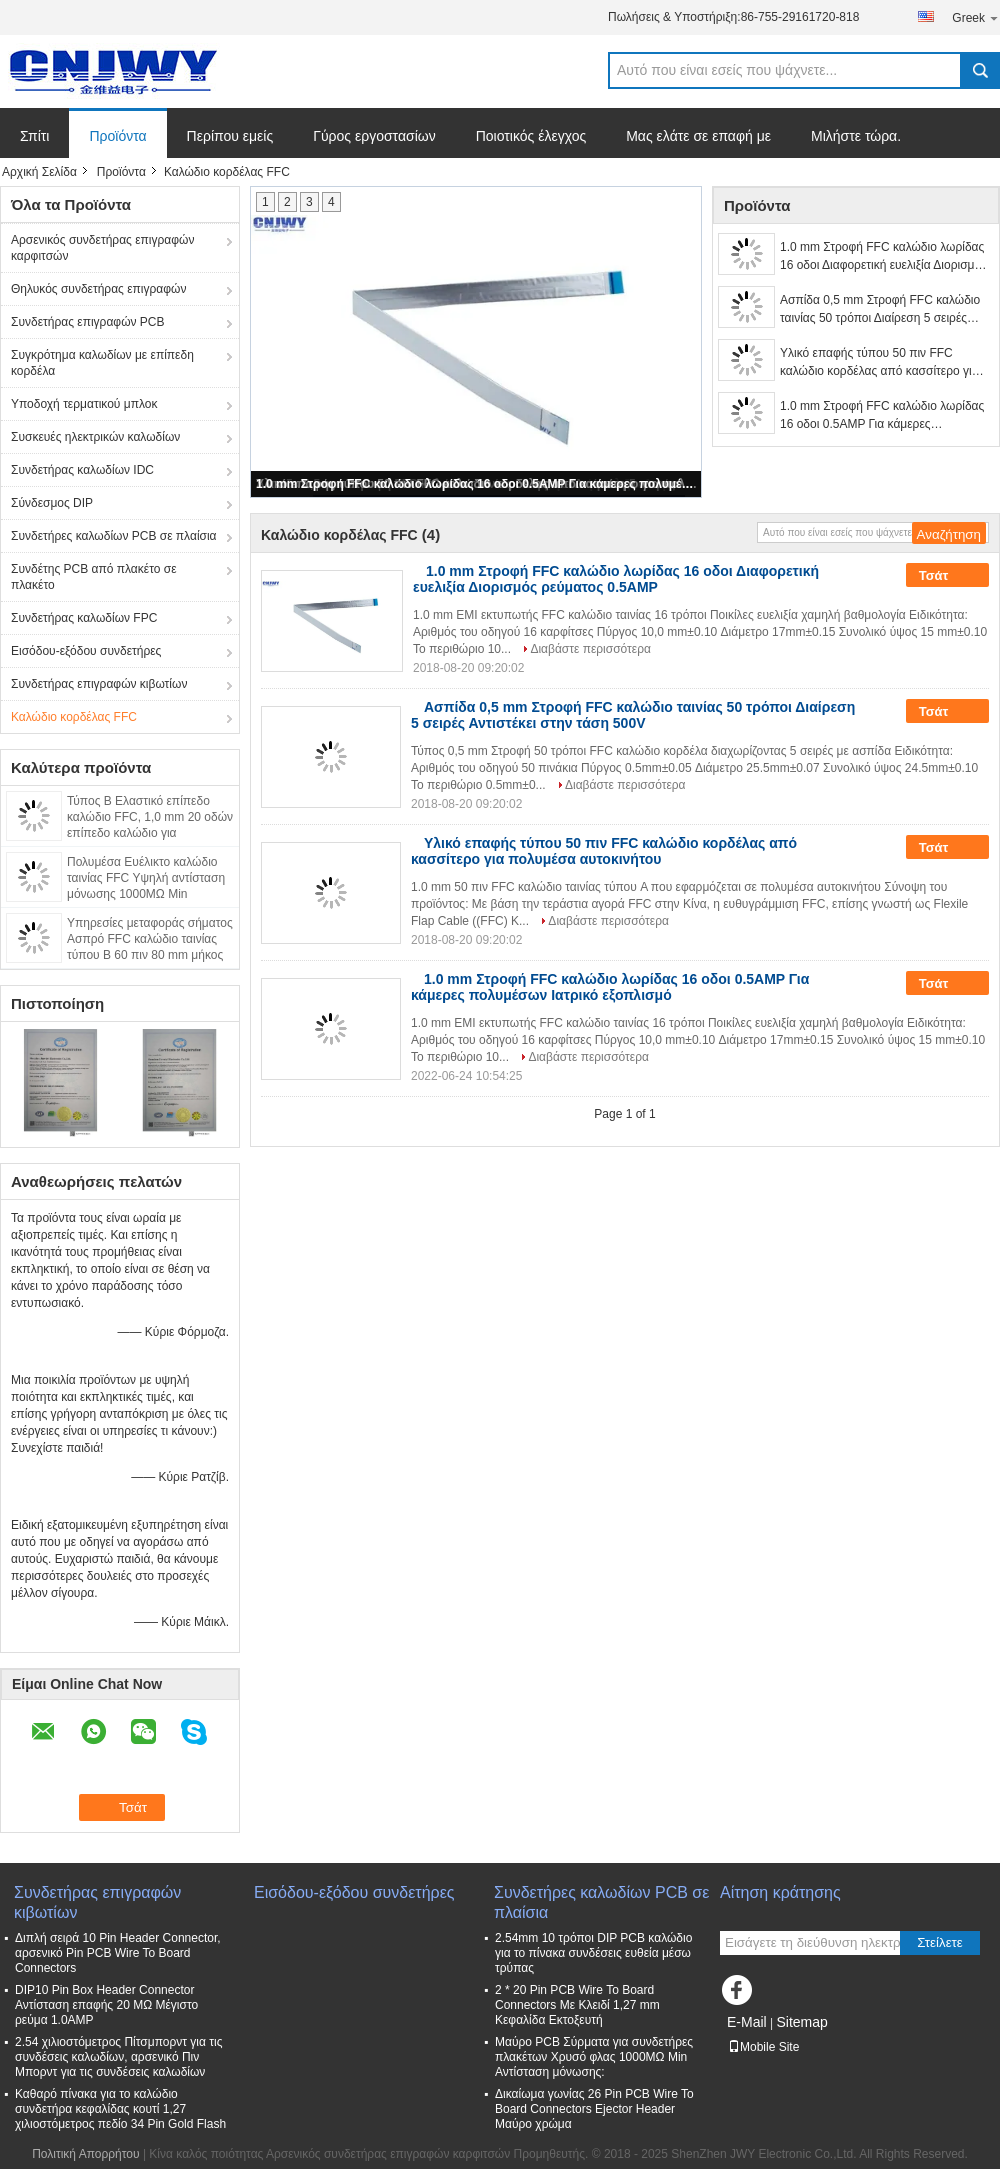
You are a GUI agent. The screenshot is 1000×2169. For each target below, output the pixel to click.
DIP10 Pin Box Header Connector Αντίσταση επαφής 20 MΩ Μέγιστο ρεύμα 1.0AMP (106, 2005)
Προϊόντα (117, 136)
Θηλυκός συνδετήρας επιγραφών (98, 289)
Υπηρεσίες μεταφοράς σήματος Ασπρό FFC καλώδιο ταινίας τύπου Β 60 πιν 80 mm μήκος (150, 939)
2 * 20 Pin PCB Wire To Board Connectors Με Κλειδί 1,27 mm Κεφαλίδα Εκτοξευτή (577, 2005)
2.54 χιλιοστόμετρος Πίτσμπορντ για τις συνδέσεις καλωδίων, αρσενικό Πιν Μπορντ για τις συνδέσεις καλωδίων (118, 2057)
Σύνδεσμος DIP (52, 503)
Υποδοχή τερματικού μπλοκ (84, 404)
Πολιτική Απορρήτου (85, 2154)
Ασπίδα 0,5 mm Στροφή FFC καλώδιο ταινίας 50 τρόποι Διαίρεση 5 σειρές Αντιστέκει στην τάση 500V (880, 310)
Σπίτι (34, 136)
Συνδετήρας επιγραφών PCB (88, 322)
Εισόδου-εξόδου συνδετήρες (86, 651)
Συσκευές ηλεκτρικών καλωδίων (95, 437)
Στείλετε (940, 1942)
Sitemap (801, 2022)
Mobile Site (763, 2047)
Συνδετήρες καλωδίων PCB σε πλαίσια (114, 536)
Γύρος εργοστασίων (374, 136)
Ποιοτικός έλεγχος (531, 136)
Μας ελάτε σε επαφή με (698, 136)
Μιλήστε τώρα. (856, 136)
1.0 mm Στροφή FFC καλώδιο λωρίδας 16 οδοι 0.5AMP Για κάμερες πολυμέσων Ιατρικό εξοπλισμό (477, 484)
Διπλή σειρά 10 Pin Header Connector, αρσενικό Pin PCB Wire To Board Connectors (118, 1953)
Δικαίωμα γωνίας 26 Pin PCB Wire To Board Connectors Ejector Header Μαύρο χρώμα (594, 2109)
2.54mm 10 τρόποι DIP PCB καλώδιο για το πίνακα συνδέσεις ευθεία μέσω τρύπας (593, 1953)
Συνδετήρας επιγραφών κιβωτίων (99, 684)
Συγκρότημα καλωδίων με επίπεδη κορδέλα (102, 363)
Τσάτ (947, 576)
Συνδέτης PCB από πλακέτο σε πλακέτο (94, 577)
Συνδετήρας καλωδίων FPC (84, 618)
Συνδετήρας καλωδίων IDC (82, 470)
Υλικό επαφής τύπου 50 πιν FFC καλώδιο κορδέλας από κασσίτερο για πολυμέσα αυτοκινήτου (879, 363)
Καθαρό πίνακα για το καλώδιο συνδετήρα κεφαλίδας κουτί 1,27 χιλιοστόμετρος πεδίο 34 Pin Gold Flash (120, 2109)
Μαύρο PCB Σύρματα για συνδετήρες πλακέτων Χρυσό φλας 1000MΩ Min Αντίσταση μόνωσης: (594, 2057)
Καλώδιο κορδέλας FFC (74, 717)
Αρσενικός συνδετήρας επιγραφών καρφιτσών (102, 248)
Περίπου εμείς (230, 136)
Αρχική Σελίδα (39, 172)
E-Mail (747, 2022)
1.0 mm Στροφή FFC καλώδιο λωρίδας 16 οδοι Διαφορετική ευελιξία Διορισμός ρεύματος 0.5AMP (883, 257)
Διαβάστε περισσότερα (590, 649)
